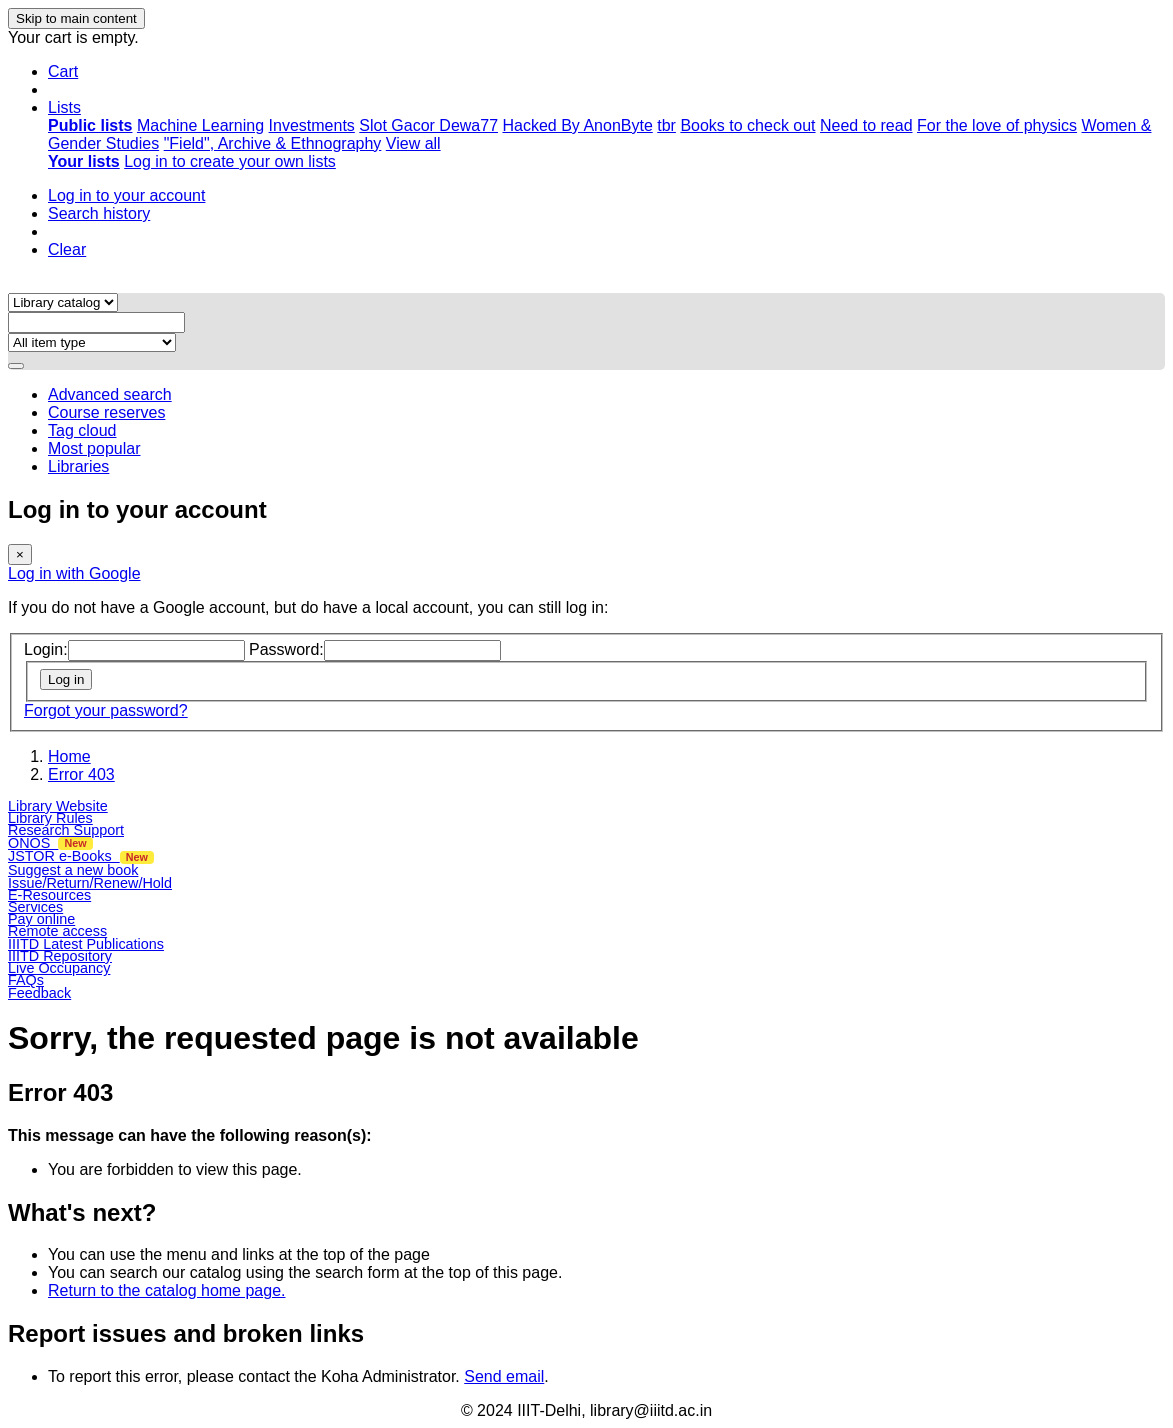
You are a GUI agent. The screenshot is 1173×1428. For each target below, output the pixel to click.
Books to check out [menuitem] (747, 125)
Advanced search (110, 394)
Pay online (41, 919)
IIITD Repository (60, 956)
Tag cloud (82, 430)
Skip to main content (76, 18)
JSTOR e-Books (81, 856)
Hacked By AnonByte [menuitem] (577, 125)
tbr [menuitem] (666, 125)
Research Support (66, 830)
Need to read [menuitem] (866, 125)
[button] (63, 71)
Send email (504, 1376)
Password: (286, 649)
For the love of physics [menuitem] (997, 125)
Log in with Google (74, 573)
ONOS (50, 843)
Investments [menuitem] (312, 125)
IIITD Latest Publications (86, 944)
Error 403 (81, 774)
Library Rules (50, 818)
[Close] (20, 554)
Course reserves (106, 412)
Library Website (58, 806)
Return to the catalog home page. (167, 1290)
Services (35, 907)
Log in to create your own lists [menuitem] (230, 161)
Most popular (94, 448)
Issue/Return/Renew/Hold (90, 883)
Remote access (57, 931)
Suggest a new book (73, 870)
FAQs (26, 980)
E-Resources (49, 895)
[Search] (16, 366)
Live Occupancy (59, 968)
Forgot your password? (106, 710)
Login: (46, 649)
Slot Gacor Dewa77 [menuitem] (428, 125)
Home (69, 756)
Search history (99, 213)
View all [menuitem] (413, 143)
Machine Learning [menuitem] (200, 125)
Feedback (39, 993)
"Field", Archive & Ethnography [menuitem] (273, 143)
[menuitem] (90, 125)
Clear (67, 249)
